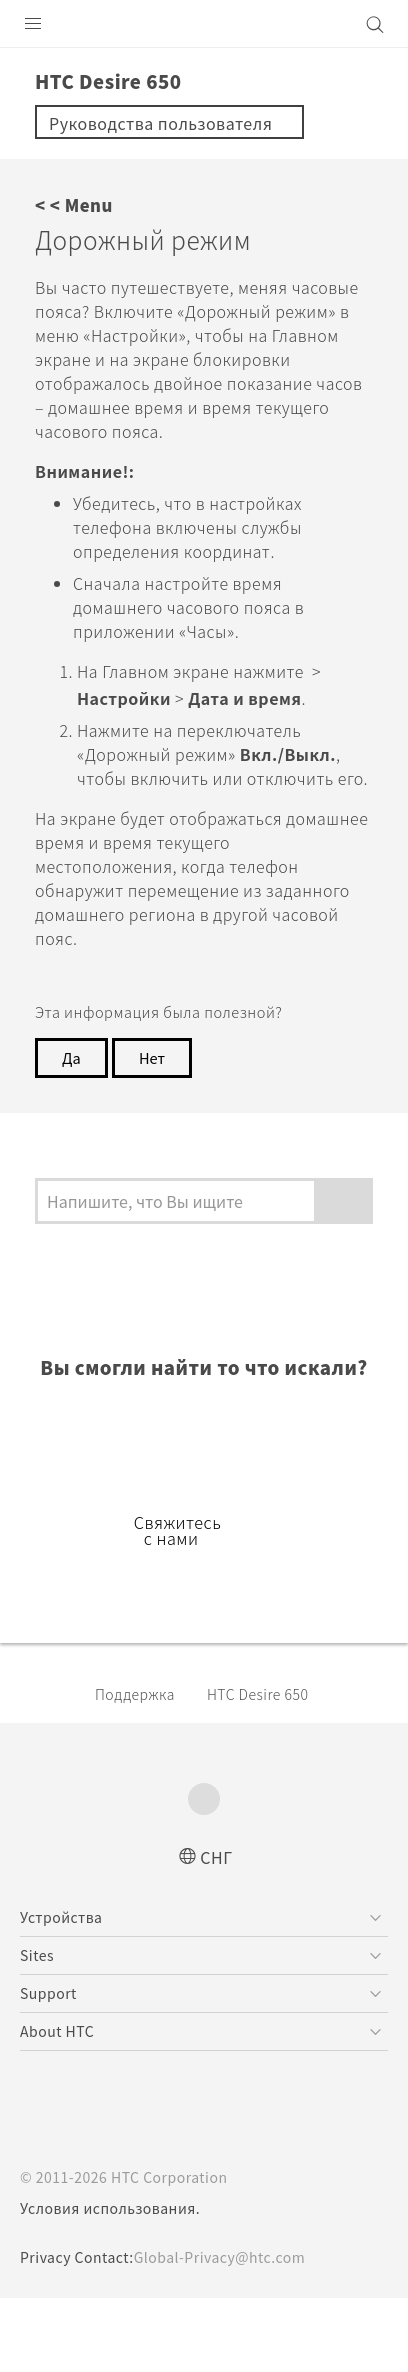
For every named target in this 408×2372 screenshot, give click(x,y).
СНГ (216, 1929)
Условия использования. (112, 2282)
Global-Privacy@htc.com (233, 2331)
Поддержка (140, 1767)
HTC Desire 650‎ (275, 1767)
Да (72, 1104)
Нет (155, 1104)
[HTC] (204, 24)
